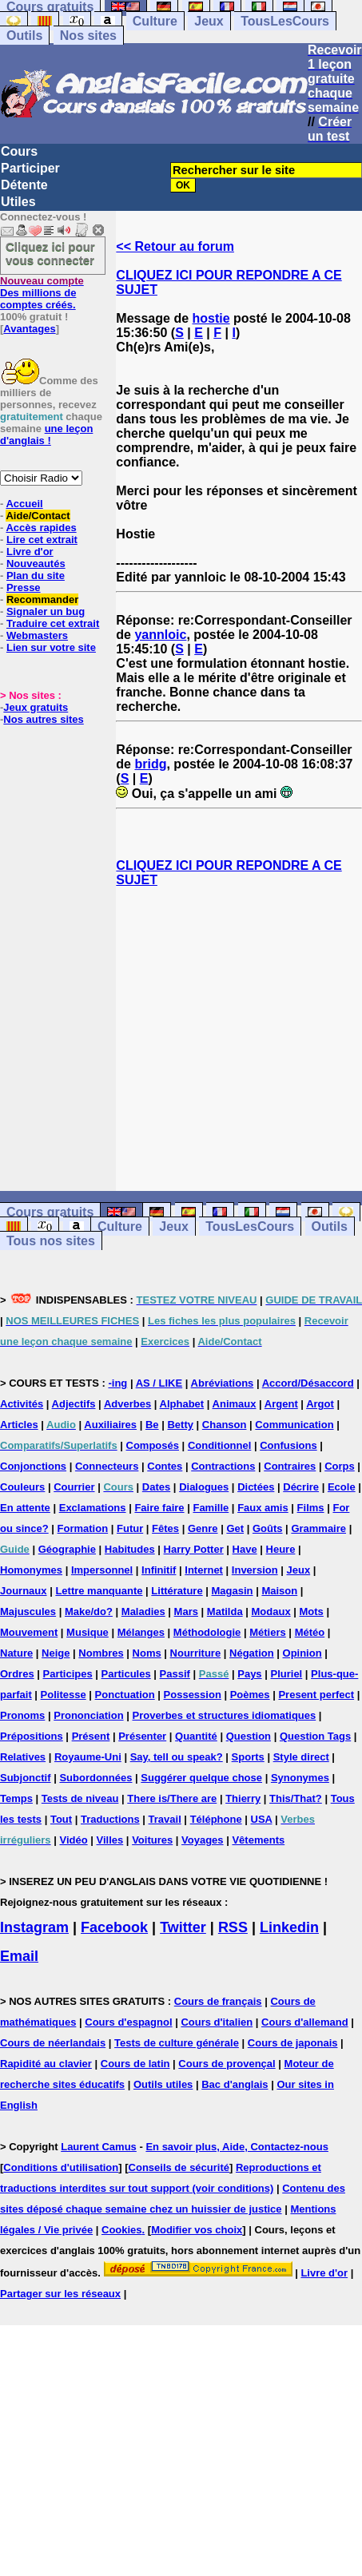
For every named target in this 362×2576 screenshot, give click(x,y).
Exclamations (92, 1508)
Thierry (243, 1798)
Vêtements (258, 1840)
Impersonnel (102, 1570)
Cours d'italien (217, 2022)
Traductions (110, 1819)
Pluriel (286, 1674)
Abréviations (222, 1383)
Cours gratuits (49, 1212)
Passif (175, 1674)
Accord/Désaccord (308, 1383)
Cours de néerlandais (52, 2043)
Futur (130, 1528)
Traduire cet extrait (52, 623)
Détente (24, 185)
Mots (312, 1611)
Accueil (24, 504)
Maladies (143, 1611)
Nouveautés (36, 564)
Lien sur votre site (51, 647)
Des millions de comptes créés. (42, 293)
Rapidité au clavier (46, 2064)
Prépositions (31, 1736)
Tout (61, 1819)
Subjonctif (25, 1778)
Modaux (271, 1611)
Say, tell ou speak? (176, 1757)
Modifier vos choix (196, 2230)
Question (248, 1736)
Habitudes (130, 1549)
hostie (211, 318)
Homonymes (31, 1570)
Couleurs (22, 1487)
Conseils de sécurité (179, 2167)
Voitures (152, 1840)
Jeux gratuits (35, 707)
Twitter (183, 1927)
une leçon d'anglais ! (46, 435)
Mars (186, 1611)
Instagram (34, 1927)
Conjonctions (33, 1466)
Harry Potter (194, 1549)
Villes (110, 1840)
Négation (251, 1653)
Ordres (17, 1674)
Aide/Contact (38, 516)
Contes (164, 1466)
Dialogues (204, 1487)
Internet (204, 1570)
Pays (249, 1674)
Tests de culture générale (176, 2043)
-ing (117, 1383)
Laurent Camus (99, 2147)
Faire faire (159, 1508)
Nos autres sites (43, 719)
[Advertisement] (239, 1039)
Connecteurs (106, 1466)
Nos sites (88, 35)
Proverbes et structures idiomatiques (224, 1715)
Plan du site (35, 575)
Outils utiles (163, 2084)
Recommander (42, 599)
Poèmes (250, 1695)
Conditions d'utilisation (60, 2167)
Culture (155, 21)
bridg (150, 764)
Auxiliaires (110, 1425)
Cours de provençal (226, 2064)
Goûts (268, 1528)
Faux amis (262, 1508)
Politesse (63, 1695)
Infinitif (158, 1570)
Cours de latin (135, 2064)
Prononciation (88, 1715)
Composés (152, 1445)
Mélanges (141, 1632)
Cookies (121, 2230)
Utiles (18, 201)
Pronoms (22, 1715)
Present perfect (316, 1695)
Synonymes (300, 1778)
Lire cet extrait (42, 540)
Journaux (23, 1591)
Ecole (342, 1487)
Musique (87, 1632)
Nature (16, 1653)
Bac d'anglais (234, 2084)
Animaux (235, 1404)
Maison (279, 1591)
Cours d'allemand (304, 2022)
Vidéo (73, 1840)
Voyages (202, 1840)
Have (245, 1549)
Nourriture (195, 1653)
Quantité (196, 1736)
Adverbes (127, 1404)
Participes (68, 1674)
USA (261, 1819)
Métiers (267, 1632)
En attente (25, 1508)
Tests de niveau (80, 1798)
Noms (147, 1653)
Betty (180, 1425)
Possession (192, 1695)
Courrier (74, 1487)
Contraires (290, 1466)
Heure (281, 1549)
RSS (233, 1927)
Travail (165, 1819)
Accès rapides (41, 528)
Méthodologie (207, 1632)
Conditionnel (219, 1445)
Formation (83, 1528)
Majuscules (28, 1611)
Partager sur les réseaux (60, 2294)
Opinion (302, 1653)
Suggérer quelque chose (201, 1778)
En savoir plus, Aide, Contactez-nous (236, 2147)
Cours (19, 151)
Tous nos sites (50, 1241)
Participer (30, 168)
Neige (56, 1653)
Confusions (288, 1445)
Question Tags (315, 1736)
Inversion (255, 1570)
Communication (294, 1425)
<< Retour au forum (175, 246)
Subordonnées (95, 1778)
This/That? (295, 1798)
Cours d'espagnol (128, 2022)
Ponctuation (125, 1695)
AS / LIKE (159, 1383)
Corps (339, 1466)
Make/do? (89, 1611)
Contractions (223, 1466)
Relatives (23, 1757)
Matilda (225, 1611)
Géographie (67, 1549)
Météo (310, 1632)
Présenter (142, 1736)
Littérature (176, 1591)
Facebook (114, 1927)
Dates (156, 1487)
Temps (16, 1798)
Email (19, 1956)
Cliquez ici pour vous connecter (50, 253)
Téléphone (216, 1819)
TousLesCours (285, 21)
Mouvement (29, 1632)
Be (152, 1425)
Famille (211, 1508)
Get (235, 1528)
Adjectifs (74, 1404)
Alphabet (182, 1404)
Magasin (232, 1591)
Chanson (224, 1425)
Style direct (301, 1757)
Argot (320, 1404)
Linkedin (289, 1927)
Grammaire (318, 1528)
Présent (91, 1736)
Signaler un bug (45, 611)
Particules (126, 1674)
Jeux (208, 21)
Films (310, 1508)
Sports (248, 1757)
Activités (21, 1404)
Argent (281, 1404)
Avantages (29, 329)
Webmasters (37, 635)
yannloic (160, 634)
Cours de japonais (293, 2043)
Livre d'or (30, 552)
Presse (23, 587)
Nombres (100, 1653)
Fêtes (165, 1528)
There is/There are (172, 1798)
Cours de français (218, 2001)
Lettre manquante (98, 1591)
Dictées (255, 1487)
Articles (19, 1425)
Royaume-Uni (87, 1757)
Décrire (301, 1487)
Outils (24, 35)
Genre (203, 1528)
